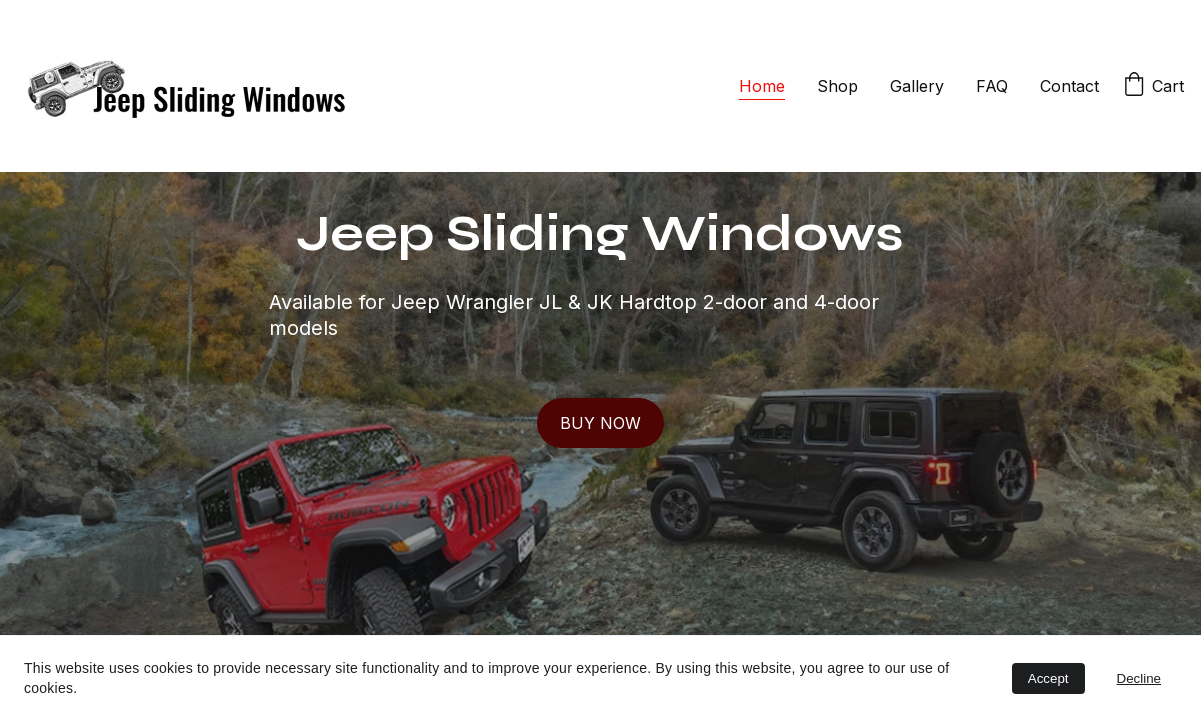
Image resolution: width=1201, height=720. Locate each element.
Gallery (917, 86)
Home (762, 86)
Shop (837, 86)
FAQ (992, 86)
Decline (1139, 678)
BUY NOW (600, 423)
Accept (1048, 678)
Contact (1069, 86)
